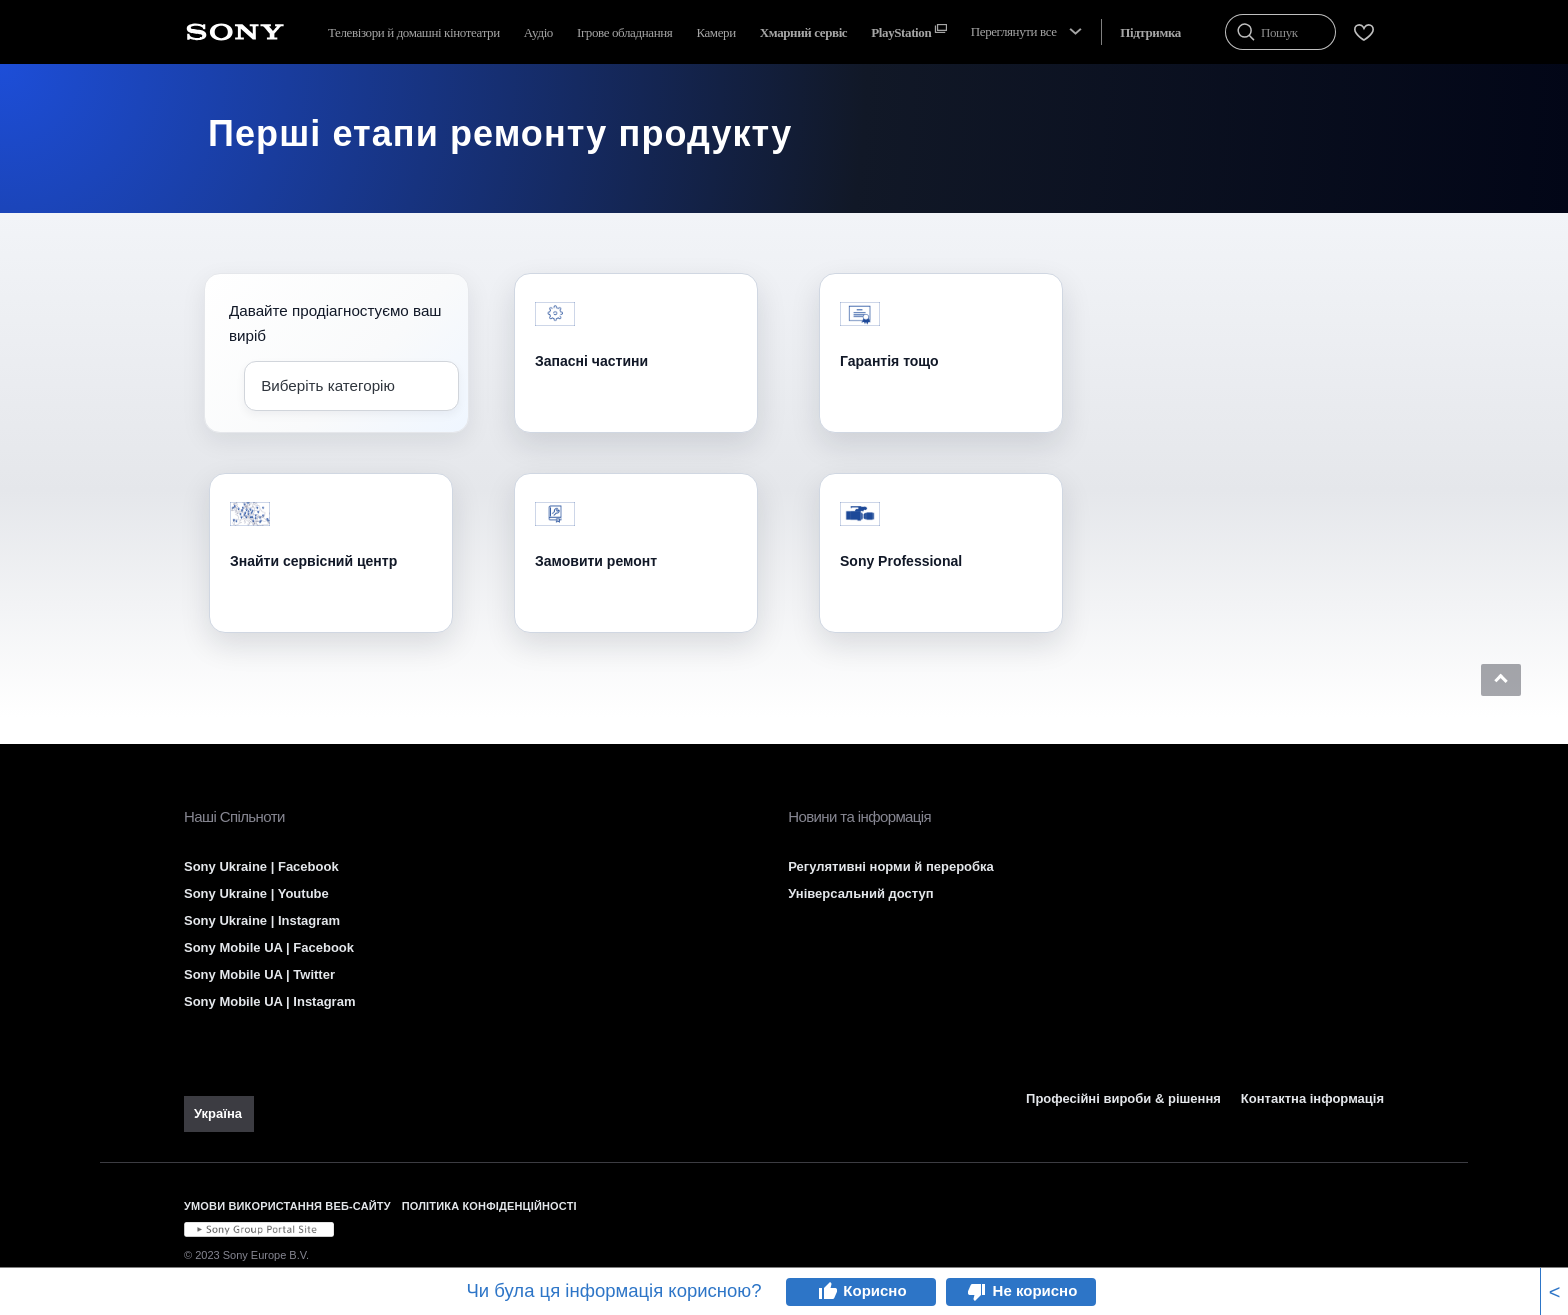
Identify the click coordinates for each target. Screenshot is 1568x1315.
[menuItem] (803, 32)
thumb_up (827, 1292)
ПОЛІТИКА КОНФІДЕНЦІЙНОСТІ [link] (489, 1206)
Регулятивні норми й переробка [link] (891, 866)
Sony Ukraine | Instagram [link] (262, 920)
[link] (219, 1114)
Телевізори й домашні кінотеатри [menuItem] (414, 32)
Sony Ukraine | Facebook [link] (261, 866)
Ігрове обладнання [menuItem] (624, 32)
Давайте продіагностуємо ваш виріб (335, 323)
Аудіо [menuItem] (538, 32)
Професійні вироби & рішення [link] (1123, 1098)
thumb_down (977, 1292)
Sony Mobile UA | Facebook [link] (269, 947)
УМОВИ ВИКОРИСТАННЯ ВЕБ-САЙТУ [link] (287, 1206)
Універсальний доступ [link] (860, 893)
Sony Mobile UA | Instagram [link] (269, 1001)
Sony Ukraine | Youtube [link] (256, 893)
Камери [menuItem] (715, 32)
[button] (1501, 680)
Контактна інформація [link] (1312, 1098)
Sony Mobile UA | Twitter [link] (259, 974)
